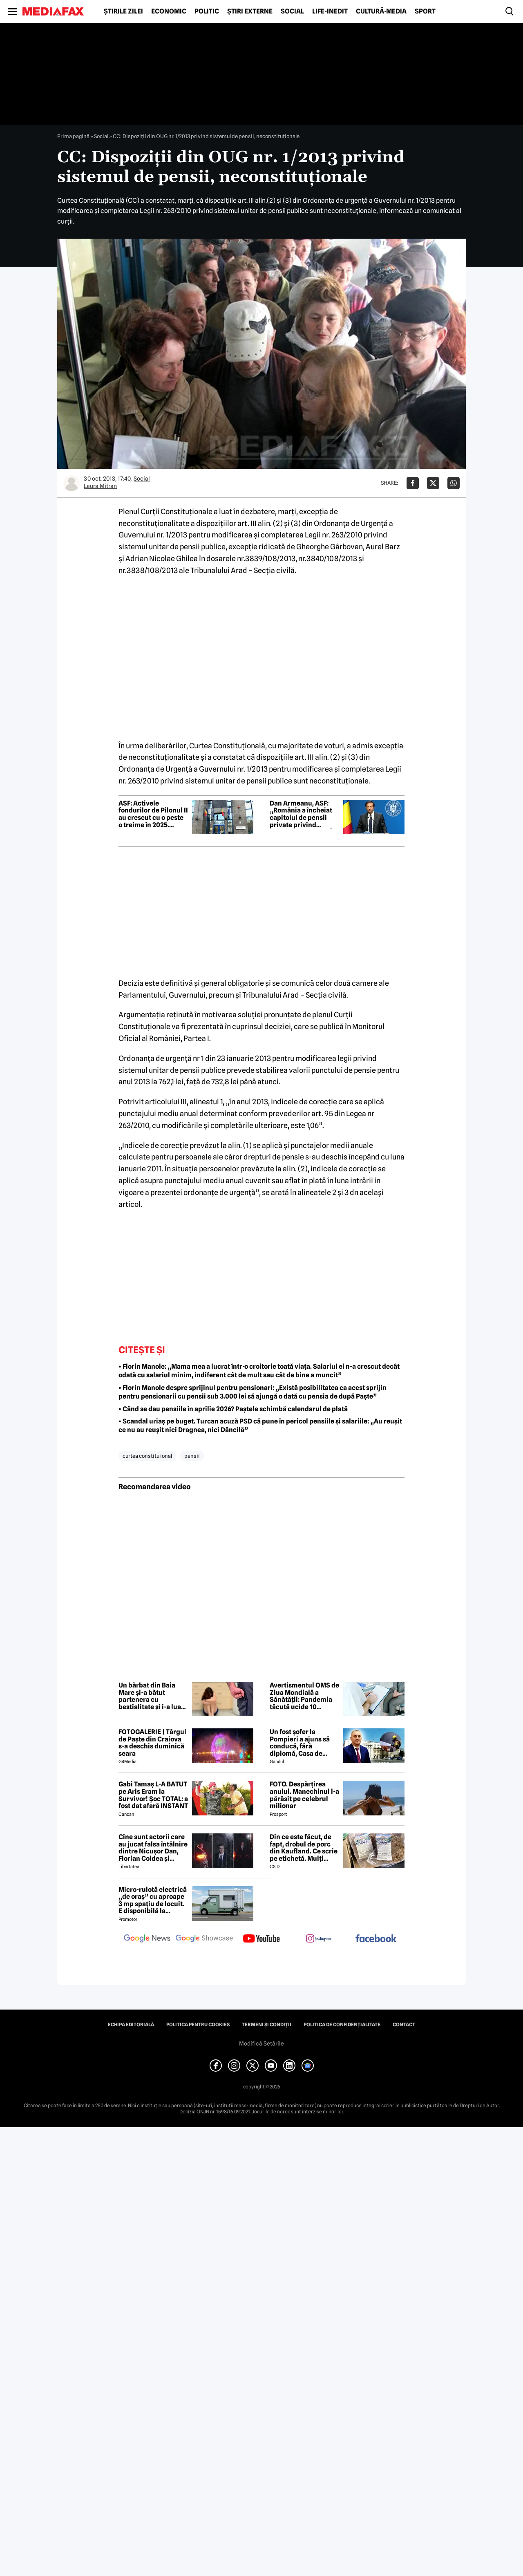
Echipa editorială (131, 2025)
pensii (192, 1455)
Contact (404, 2025)
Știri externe (250, 11)
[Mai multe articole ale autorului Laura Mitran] (71, 483)
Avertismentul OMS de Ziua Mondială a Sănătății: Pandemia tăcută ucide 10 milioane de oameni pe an (304, 1696)
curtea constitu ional (147, 1455)
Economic (168, 11)
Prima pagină (73, 136)
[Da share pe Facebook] (413, 483)
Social (292, 11)
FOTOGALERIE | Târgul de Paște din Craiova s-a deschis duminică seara (152, 1742)
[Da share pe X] (433, 483)
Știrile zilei (123, 11)
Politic (206, 11)
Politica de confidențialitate (342, 2025)
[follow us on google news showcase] (204, 1939)
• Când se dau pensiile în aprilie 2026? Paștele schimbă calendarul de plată (233, 1409)
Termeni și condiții (266, 2025)
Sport (425, 11)
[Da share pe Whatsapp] (453, 483)
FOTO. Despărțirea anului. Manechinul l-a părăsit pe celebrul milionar (304, 1795)
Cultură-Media (381, 11)
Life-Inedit (330, 11)
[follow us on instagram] (318, 1939)
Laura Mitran (100, 486)
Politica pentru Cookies (198, 2025)
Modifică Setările (261, 2043)
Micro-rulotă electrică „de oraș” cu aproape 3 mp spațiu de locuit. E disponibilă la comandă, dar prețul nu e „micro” (152, 1900)
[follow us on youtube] (261, 1939)
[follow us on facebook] (376, 1939)
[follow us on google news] (147, 1939)
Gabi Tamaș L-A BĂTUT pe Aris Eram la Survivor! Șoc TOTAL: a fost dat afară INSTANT (153, 1795)
